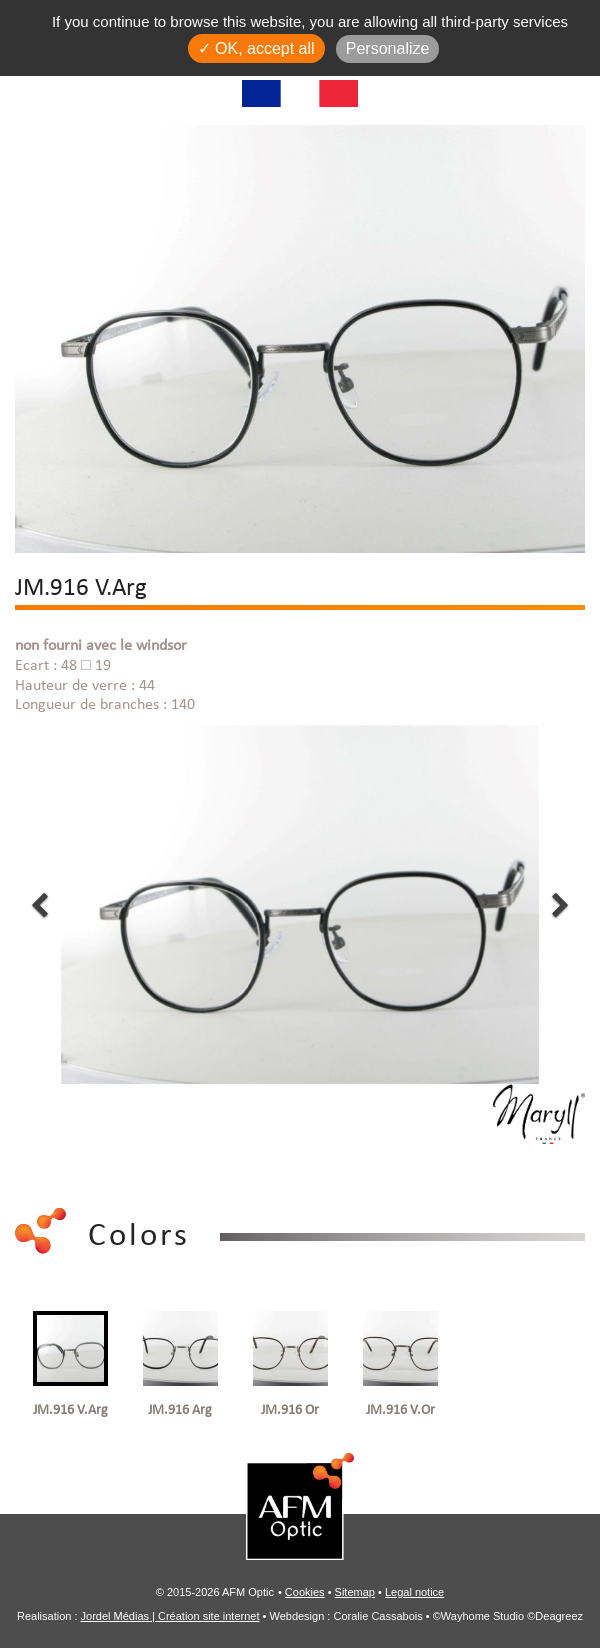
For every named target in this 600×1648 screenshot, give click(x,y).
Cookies (305, 1592)
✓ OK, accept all (256, 48)
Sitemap (355, 1592)
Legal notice (414, 1592)
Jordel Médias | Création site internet (170, 1616)
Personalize (388, 48)
